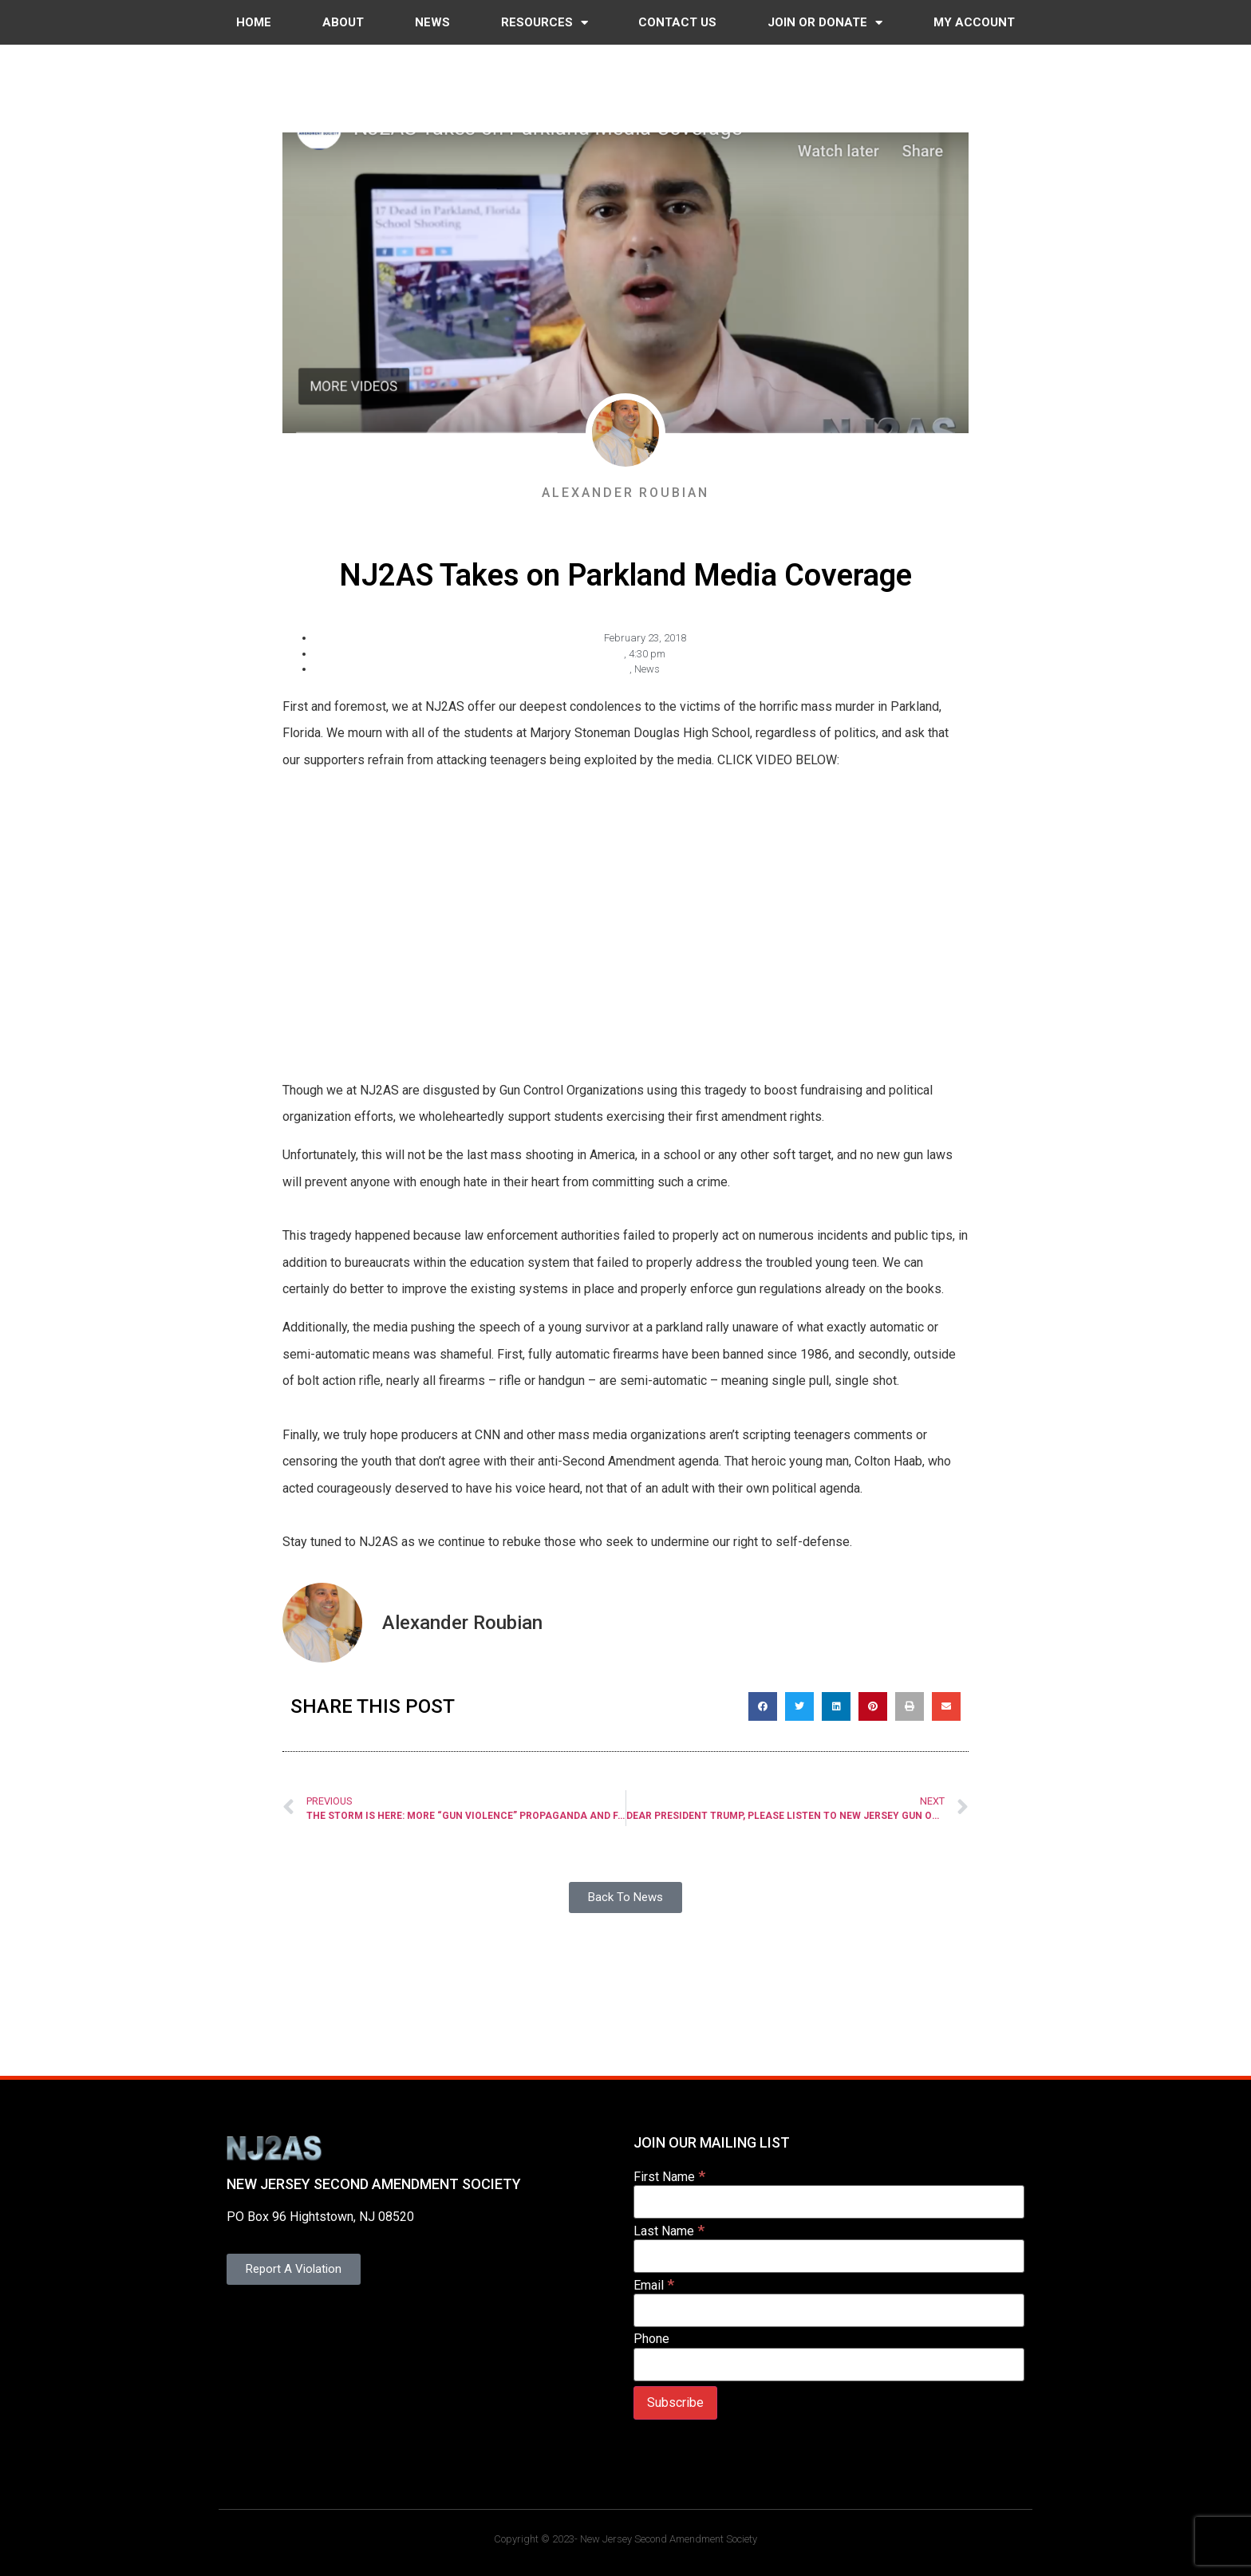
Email (653, 2284)
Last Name (668, 2230)
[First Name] (828, 2202)
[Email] (828, 2310)
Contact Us (677, 22)
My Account (974, 22)
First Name (669, 2175)
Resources (544, 23)
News (432, 22)
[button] (762, 1706)
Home (253, 22)
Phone (651, 2339)
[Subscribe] (675, 2403)
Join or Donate (825, 23)
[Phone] (828, 2364)
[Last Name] (828, 2256)
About (343, 22)
